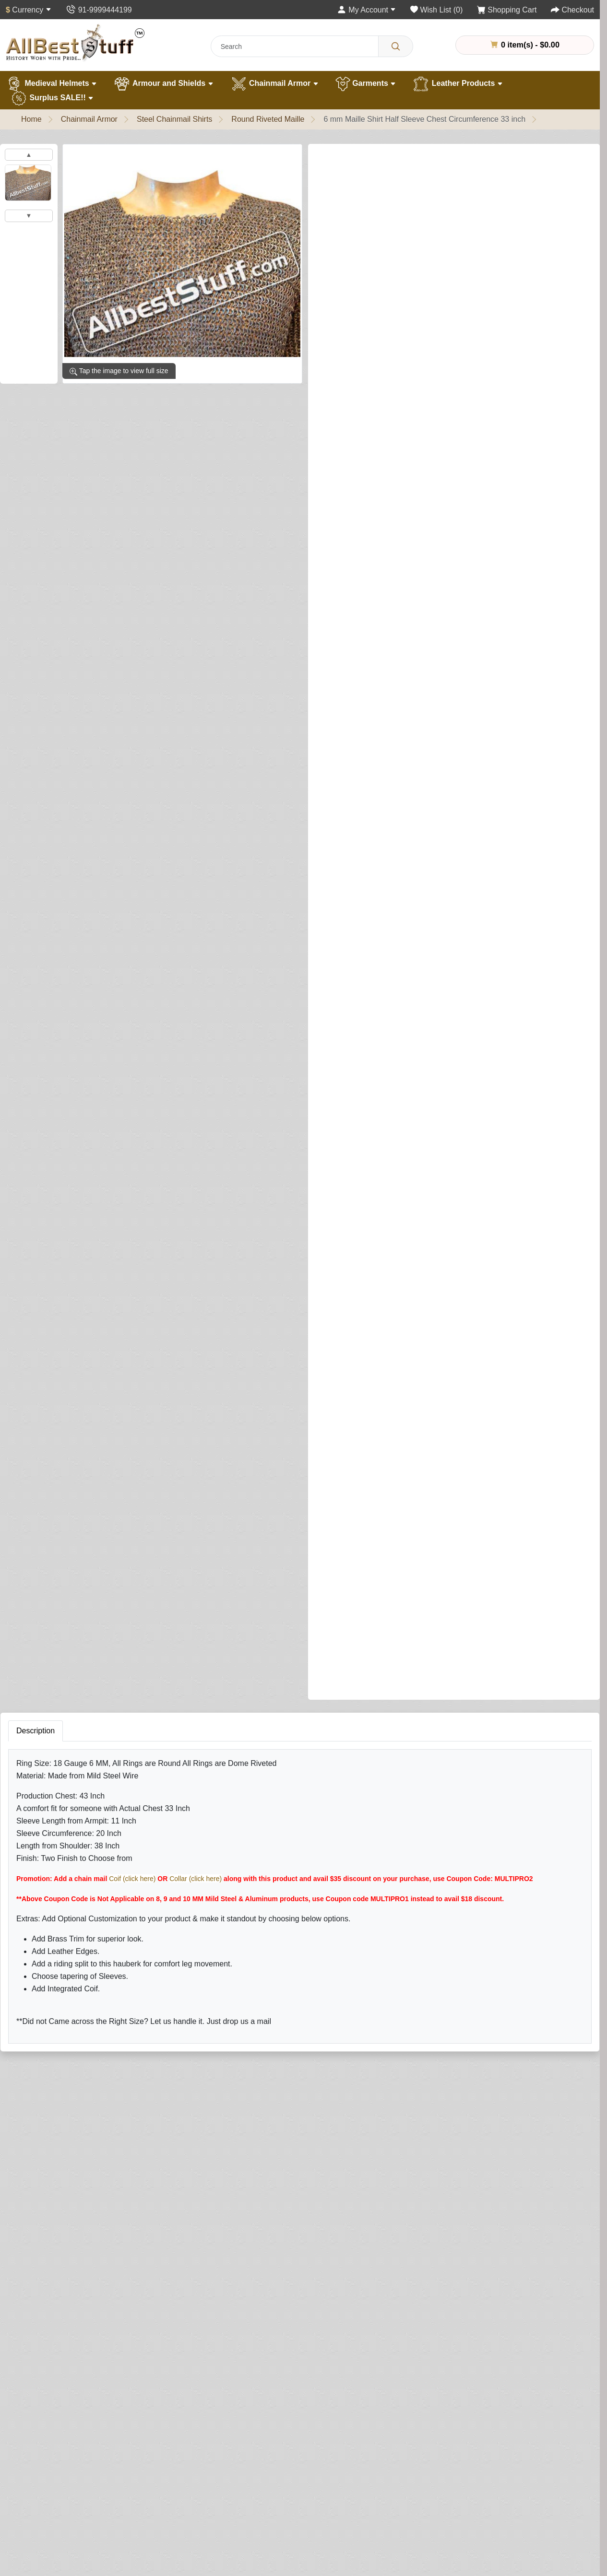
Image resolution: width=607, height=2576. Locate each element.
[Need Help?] (334, 1236)
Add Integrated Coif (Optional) (366, 494)
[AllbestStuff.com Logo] (75, 42)
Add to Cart (445, 1217)
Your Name (390, 1736)
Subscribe (361, 2556)
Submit (387, 1936)
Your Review (393, 1780)
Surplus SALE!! (52, 98)
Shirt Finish (340, 302)
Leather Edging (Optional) (359, 1052)
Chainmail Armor (274, 84)
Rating (383, 1879)
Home (31, 119)
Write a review (434, 159)
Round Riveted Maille (267, 119)
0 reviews (381, 159)
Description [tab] (35, 1330)
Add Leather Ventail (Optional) (366, 902)
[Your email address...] (270, 2557)
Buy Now (523, 1217)
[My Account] (366, 10)
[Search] (395, 46)
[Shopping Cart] (507, 10)
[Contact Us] (98, 10)
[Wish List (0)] (436, 10)
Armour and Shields (163, 84)
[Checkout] (572, 10)
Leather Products (457, 84)
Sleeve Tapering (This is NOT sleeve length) (394, 453)
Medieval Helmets (51, 84)
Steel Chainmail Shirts (174, 119)
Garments (365, 84)
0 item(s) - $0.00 (524, 44)
